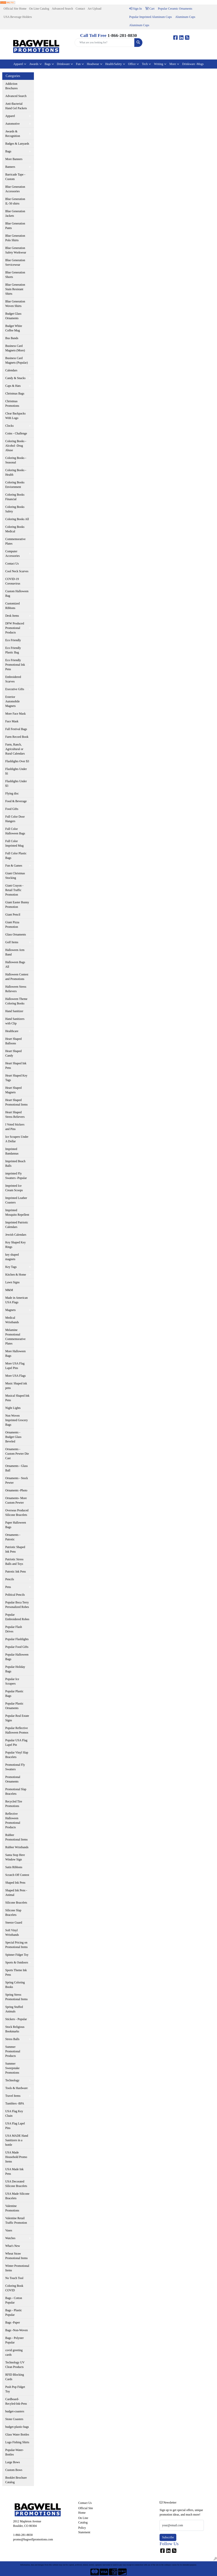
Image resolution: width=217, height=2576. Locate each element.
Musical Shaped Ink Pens (17, 1398)
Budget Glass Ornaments (13, 316)
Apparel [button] (18, 64)
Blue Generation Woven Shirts (15, 304)
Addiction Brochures (11, 86)
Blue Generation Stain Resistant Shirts (15, 289)
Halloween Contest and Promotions (16, 976)
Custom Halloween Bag (16, 593)
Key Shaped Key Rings (15, 1244)
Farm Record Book (16, 736)
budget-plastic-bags (17, 2426)
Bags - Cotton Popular (13, 2300)
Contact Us (12, 563)
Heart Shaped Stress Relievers (15, 1114)
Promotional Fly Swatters (15, 1767)
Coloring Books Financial (14, 497)
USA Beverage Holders (18, 16)
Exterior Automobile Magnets (12, 701)
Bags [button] (48, 64)
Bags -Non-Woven (16, 2330)
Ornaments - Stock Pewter (16, 1480)
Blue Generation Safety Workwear (15, 250)
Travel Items (13, 2095)
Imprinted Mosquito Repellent (17, 1212)
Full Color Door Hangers (15, 819)
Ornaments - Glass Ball (16, 1468)
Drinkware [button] (63, 64)
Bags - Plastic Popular (13, 2312)
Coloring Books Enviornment (14, 484)
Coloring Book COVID (14, 2288)
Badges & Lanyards (17, 143)
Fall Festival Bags (16, 729)
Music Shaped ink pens (16, 1385)
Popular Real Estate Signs (17, 1718)
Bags (8, 151)
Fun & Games (13, 865)
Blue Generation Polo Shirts (15, 238)
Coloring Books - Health (15, 472)
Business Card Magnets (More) (15, 348)
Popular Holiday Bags (15, 1669)
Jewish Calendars (15, 1234)
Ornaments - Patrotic (12, 1537)
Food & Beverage (16, 801)
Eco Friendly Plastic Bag (13, 650)
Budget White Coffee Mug (13, 328)
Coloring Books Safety (14, 509)
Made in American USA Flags (16, 1300)
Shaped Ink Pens (15, 1882)
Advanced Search (62, 8)
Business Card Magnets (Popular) (16, 360)
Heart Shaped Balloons (13, 1041)
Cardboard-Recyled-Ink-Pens (16, 2401)
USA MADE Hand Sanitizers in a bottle (16, 2140)
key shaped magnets (12, 1257)
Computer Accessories (12, 553)
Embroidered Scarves (13, 679)
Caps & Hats (13, 385)
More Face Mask (15, 713)
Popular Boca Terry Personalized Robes (17, 1604)
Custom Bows (13, 2469)
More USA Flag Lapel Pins (14, 1366)
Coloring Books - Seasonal (15, 460)
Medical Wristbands (12, 1320)
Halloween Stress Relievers (15, 989)
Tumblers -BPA (14, 2103)
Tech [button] (145, 64)
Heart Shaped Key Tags (16, 1078)
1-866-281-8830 (23, 2534)
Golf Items (11, 942)
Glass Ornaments (15, 934)
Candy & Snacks (15, 378)
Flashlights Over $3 (17, 761)
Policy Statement (84, 2530)
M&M (9, 1290)
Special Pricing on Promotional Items (16, 1945)
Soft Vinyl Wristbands (12, 1932)
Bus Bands (11, 338)
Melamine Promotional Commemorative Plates (15, 1336)
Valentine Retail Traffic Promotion (16, 2220)
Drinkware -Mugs (193, 64)
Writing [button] (158, 64)
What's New (12, 2245)
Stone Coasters (14, 2419)
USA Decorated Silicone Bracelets (16, 2184)
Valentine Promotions (12, 2208)
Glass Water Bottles (17, 2434)
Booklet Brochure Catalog (16, 2480)
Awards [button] (33, 64)
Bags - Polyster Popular (14, 2340)
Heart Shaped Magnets (13, 1090)
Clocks (9, 425)
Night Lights (13, 1407)
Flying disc (12, 793)
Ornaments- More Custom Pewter (16, 1500)
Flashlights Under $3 (16, 783)
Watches (10, 2238)
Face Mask (11, 721)
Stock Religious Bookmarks (14, 2029)
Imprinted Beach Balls (15, 1163)
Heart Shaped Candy (13, 1053)
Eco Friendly (13, 640)
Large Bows (12, 2462)
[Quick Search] (104, 42)
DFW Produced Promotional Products (14, 628)
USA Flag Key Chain (14, 2113)
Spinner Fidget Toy (16, 1954)
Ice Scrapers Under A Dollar (16, 1139)
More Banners (13, 159)
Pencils (9, 1579)
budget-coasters (14, 2411)
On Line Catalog (39, 8)
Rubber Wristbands (16, 1847)
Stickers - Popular (16, 2019)
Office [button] (132, 64)
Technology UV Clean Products (14, 2364)
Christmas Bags (14, 393)
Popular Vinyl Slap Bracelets (16, 1755)
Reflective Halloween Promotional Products (12, 1820)
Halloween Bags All (15, 964)
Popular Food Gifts (16, 1646)
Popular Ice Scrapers (12, 1681)
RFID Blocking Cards (14, 2377)
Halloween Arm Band (14, 952)
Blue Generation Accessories (15, 189)
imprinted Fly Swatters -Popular (16, 1176)
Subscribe (168, 2537)
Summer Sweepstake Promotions (12, 2068)
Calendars (11, 370)
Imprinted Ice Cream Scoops (14, 1188)
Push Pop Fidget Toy (15, 2389)
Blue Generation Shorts (15, 275)
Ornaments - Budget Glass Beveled (13, 1437)
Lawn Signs (12, 1282)
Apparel (10, 116)
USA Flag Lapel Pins (15, 2126)
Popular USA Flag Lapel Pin (16, 1742)
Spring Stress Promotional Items (16, 1997)
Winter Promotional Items (17, 2268)
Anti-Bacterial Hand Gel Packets (16, 106)
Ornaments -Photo (16, 1490)
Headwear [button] (93, 64)
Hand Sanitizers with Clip (14, 1021)
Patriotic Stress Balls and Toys (14, 1561)
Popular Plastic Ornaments (14, 1706)
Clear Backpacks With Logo (15, 416)
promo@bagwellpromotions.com (33, 2539)
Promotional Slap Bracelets (15, 1791)
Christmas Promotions (12, 403)
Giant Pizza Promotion (12, 924)
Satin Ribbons (13, 1867)
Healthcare (11, 1031)
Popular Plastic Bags (14, 1693)
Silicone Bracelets (16, 1902)
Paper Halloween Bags (15, 1525)
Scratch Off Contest (17, 1874)
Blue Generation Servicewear (15, 262)
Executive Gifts (14, 689)
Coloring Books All (17, 519)
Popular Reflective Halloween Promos (16, 1730)
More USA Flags (15, 1375)
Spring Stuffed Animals (14, 2009)
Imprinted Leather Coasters (16, 1200)
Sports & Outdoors (16, 1962)
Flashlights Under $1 (16, 771)
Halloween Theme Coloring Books (16, 1001)
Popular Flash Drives (13, 1629)
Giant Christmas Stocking (15, 875)
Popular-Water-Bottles (14, 2452)
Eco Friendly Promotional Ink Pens (15, 664)
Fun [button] (78, 64)
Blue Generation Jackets (15, 213)
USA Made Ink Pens (14, 2171)
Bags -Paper (12, 2322)
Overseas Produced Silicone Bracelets (16, 1512)
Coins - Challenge (16, 433)
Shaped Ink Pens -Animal (16, 1892)
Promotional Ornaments (12, 1779)
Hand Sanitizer (14, 1011)
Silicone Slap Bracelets (13, 1912)
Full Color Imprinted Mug (14, 843)
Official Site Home (15, 8)
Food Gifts (11, 808)
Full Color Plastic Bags (16, 855)
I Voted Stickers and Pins (14, 1127)
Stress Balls (12, 2039)
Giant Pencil (12, 914)
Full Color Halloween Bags (15, 831)
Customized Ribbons (12, 606)
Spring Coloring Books (15, 1984)
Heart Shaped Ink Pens (15, 1065)
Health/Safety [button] (113, 64)
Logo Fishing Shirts (17, 2442)
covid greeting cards (14, 2352)
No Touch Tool (14, 2278)
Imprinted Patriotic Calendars (16, 1224)
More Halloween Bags (15, 1353)
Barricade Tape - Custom (15, 177)
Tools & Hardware (16, 2088)
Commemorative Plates (15, 541)
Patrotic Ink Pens (15, 1571)
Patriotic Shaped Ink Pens (15, 1549)
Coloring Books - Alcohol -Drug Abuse (15, 446)
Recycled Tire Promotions (13, 1804)
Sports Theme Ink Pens (16, 1972)
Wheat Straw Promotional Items (16, 2256)
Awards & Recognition (12, 133)
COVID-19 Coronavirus (12, 581)
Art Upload (94, 8)
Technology (12, 2080)
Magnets (10, 1310)
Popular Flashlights (17, 1639)
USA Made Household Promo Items (16, 2157)
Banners (10, 166)
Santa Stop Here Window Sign (15, 1857)
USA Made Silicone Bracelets (17, 2196)
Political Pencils (15, 1594)
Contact (80, 8)
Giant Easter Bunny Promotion (17, 904)
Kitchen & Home (15, 1274)
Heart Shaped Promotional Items (16, 1102)
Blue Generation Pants (15, 226)
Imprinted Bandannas (11, 1151)
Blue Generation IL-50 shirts (15, 201)
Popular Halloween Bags (16, 1657)
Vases (8, 2230)
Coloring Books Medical (14, 529)
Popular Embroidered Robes (17, 1617)
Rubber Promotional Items (16, 1837)
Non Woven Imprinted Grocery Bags (16, 1420)
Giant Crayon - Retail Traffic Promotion (14, 890)
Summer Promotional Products (12, 2051)
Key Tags (11, 1266)
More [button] (172, 64)
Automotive (12, 123)
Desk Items (12, 615)
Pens (8, 1587)
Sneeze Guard (13, 1922)
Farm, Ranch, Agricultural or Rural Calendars (15, 749)
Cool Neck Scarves (16, 571)
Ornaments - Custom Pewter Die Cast (17, 1453)
